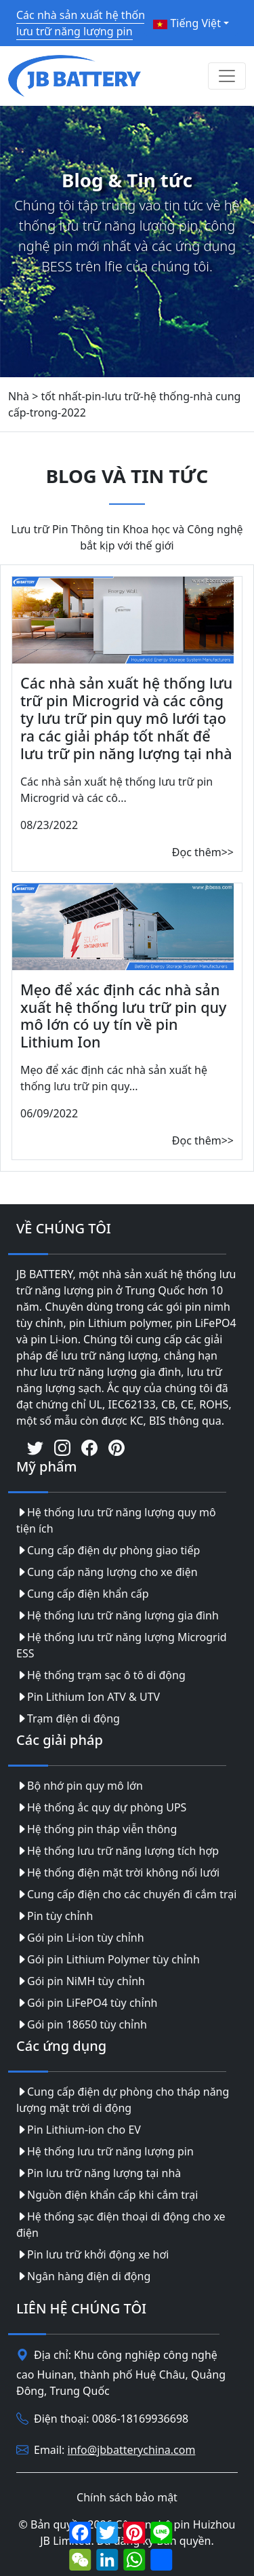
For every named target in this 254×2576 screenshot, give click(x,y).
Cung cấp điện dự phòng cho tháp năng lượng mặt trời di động (122, 2099)
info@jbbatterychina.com (132, 2449)
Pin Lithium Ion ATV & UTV (88, 1696)
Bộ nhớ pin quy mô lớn (79, 1785)
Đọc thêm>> (203, 852)
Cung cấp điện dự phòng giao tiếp (108, 1550)
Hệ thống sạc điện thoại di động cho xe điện (121, 2224)
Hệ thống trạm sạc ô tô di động (101, 1675)
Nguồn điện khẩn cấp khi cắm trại (107, 2194)
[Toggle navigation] (227, 76)
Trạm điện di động (68, 1718)
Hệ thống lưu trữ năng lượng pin (105, 2151)
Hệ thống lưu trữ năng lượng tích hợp (117, 1850)
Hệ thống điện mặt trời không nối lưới (117, 1872)
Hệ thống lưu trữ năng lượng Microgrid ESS (121, 1645)
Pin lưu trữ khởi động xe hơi (92, 2254)
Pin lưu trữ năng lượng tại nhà (98, 2173)
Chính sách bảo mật (127, 2497)
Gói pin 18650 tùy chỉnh (81, 2024)
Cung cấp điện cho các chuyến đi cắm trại (126, 1894)
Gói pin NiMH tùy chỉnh (80, 1981)
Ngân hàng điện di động (83, 2276)
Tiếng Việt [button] (187, 23)
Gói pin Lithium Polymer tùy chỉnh (108, 1959)
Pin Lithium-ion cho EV (78, 2129)
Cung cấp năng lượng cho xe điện (107, 1571)
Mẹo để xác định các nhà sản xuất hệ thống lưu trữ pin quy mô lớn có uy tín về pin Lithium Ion (123, 1016)
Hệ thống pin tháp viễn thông (96, 1829)
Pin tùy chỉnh (54, 1915)
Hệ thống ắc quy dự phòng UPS (101, 1807)
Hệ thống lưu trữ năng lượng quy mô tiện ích (116, 1520)
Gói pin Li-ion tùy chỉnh (80, 1937)
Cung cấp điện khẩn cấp (82, 1593)
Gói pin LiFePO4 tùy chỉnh (86, 2002)
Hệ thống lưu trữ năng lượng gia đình (117, 1615)
